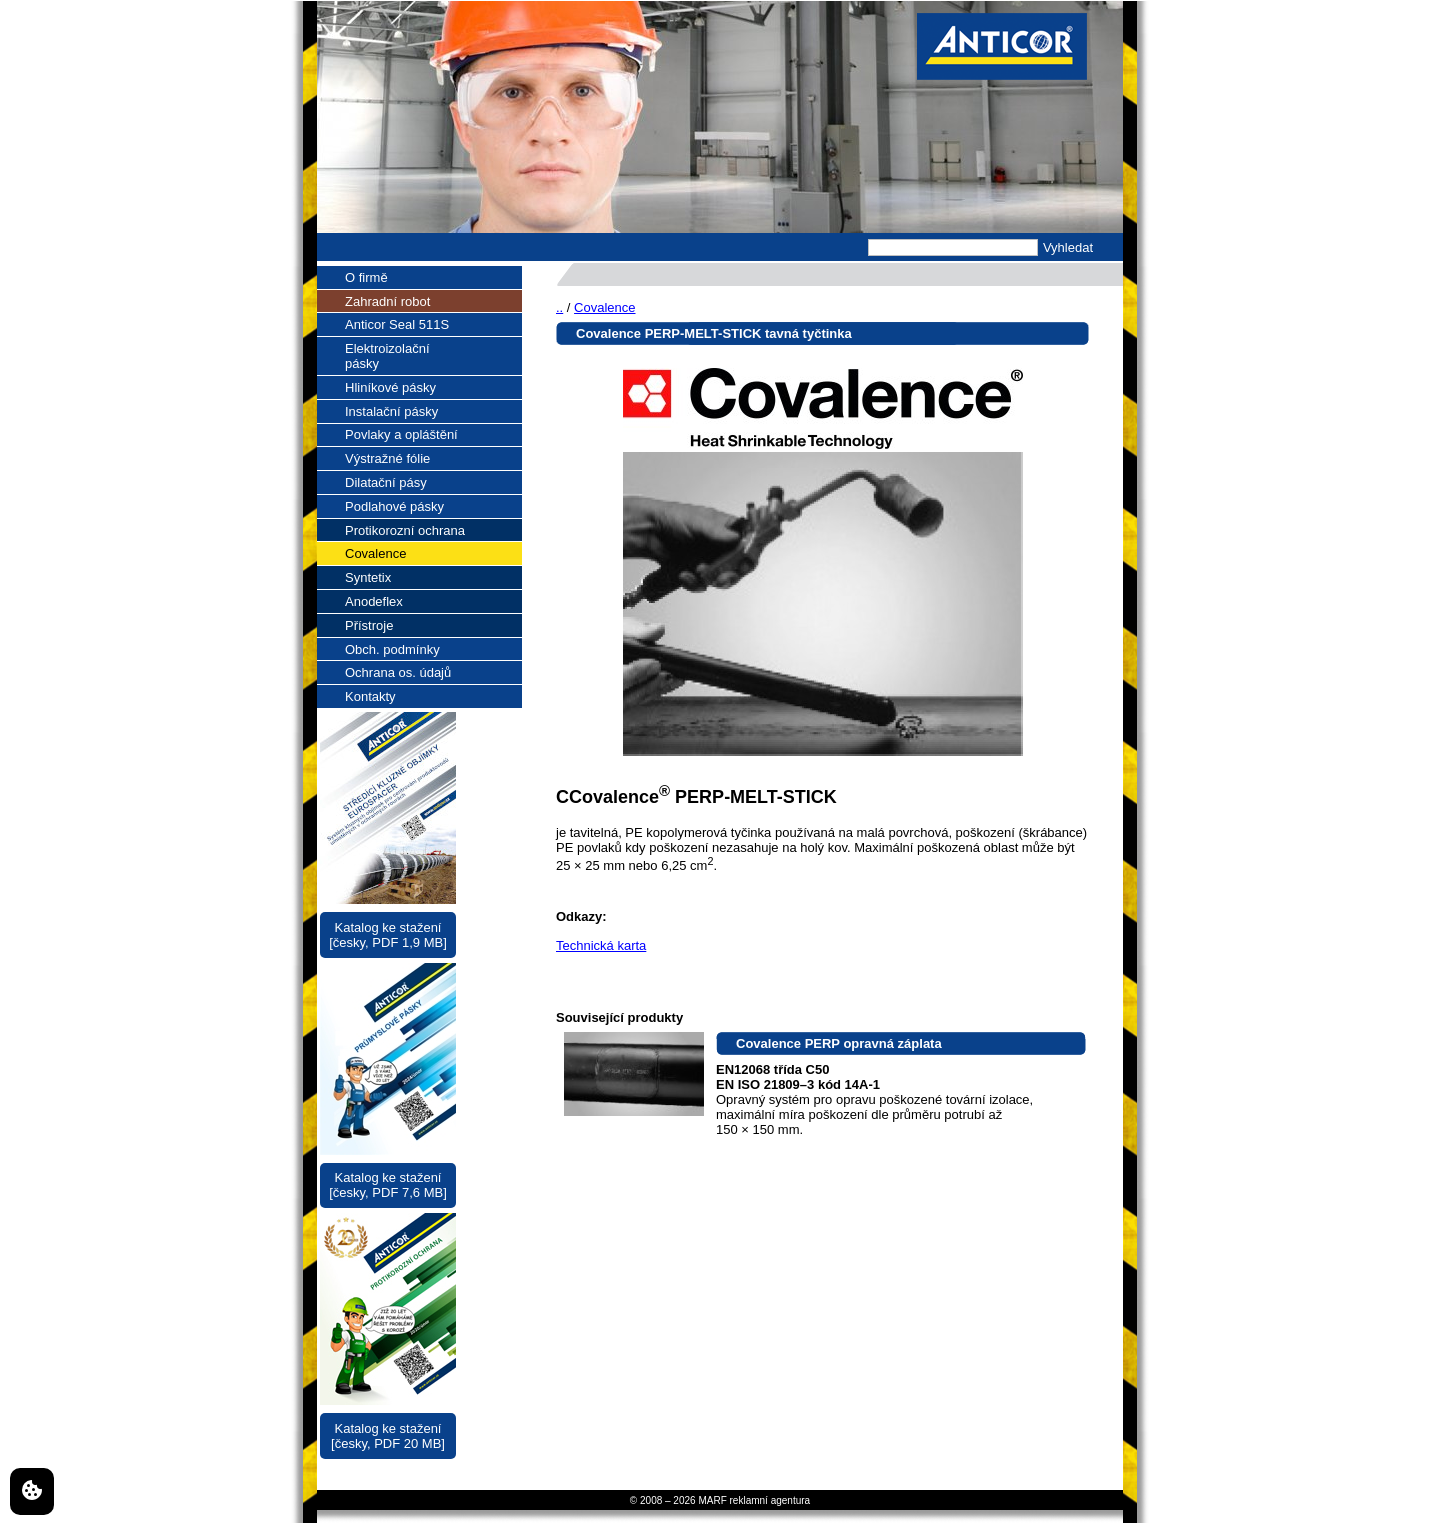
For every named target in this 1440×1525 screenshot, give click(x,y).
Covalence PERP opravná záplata (839, 1043)
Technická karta (601, 945)
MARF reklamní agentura (754, 1500)
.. (559, 307)
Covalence (604, 307)
